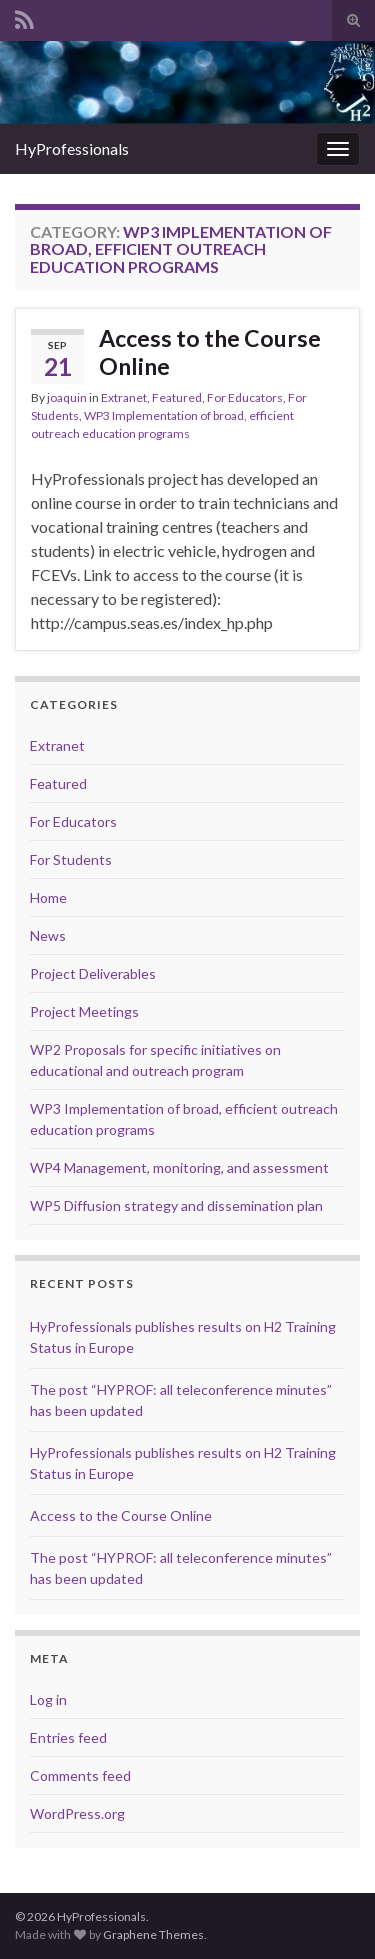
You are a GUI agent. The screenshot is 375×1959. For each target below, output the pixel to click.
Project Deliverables (93, 973)
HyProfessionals (72, 148)
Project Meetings (84, 1011)
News (48, 935)
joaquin (67, 397)
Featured (177, 397)
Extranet (124, 397)
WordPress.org (77, 1813)
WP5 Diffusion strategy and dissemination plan (176, 1205)
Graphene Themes (153, 1934)
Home (48, 897)
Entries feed (68, 1737)
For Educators (245, 397)
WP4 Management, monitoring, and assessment (179, 1167)
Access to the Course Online (210, 352)
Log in (48, 1699)
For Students (71, 859)
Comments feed (80, 1775)
